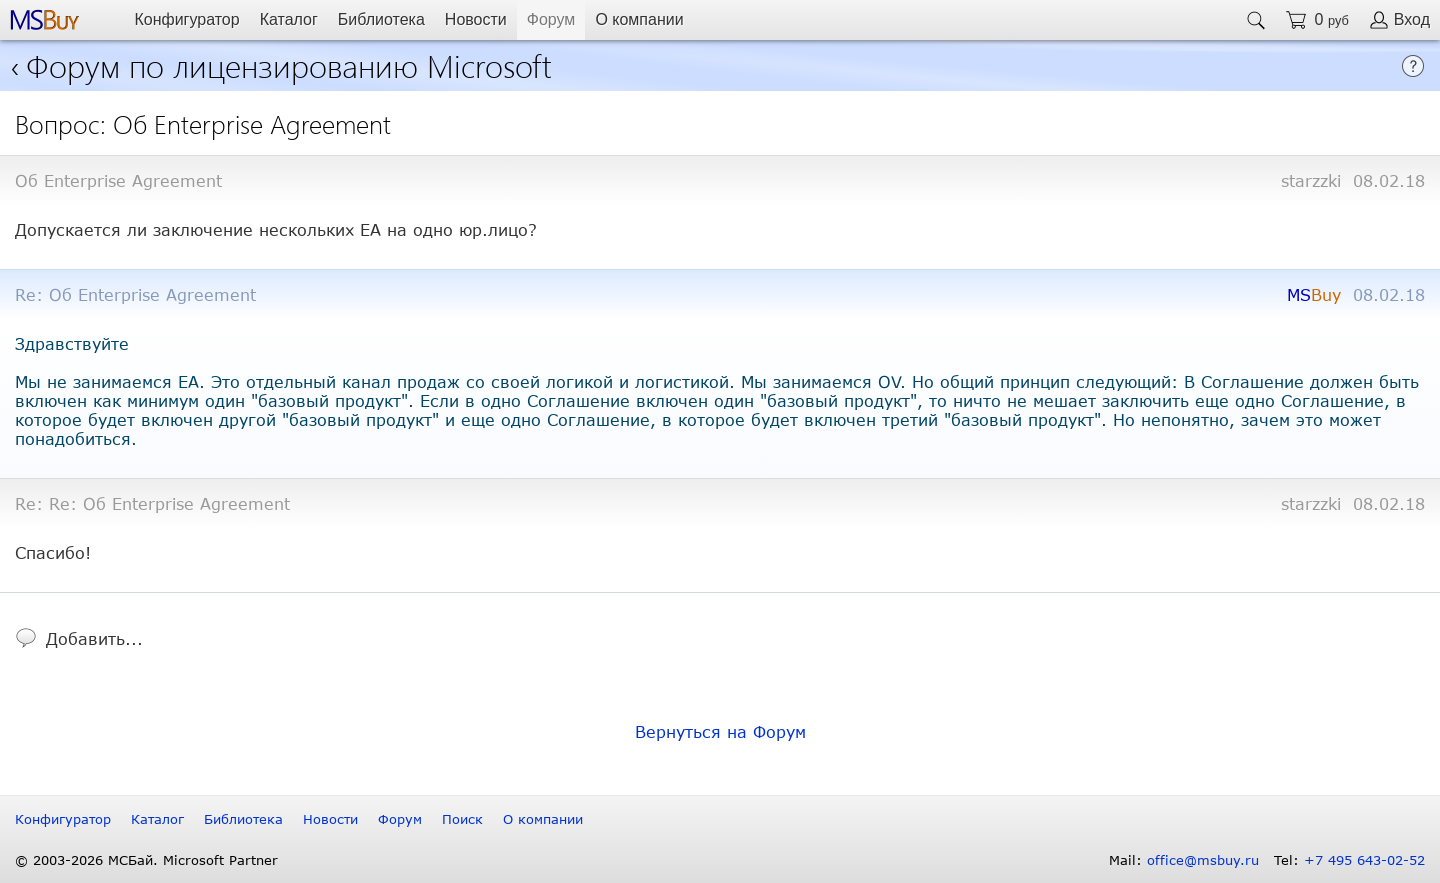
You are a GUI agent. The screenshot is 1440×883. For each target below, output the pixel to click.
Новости (476, 19)
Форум (551, 19)
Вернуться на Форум (720, 731)
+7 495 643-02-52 (1364, 860)
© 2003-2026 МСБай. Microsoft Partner (146, 860)
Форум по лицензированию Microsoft (289, 64)
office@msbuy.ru (1203, 860)
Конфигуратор (186, 19)
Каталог (289, 19)
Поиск (462, 819)
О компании (639, 19)
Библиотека (381, 19)
